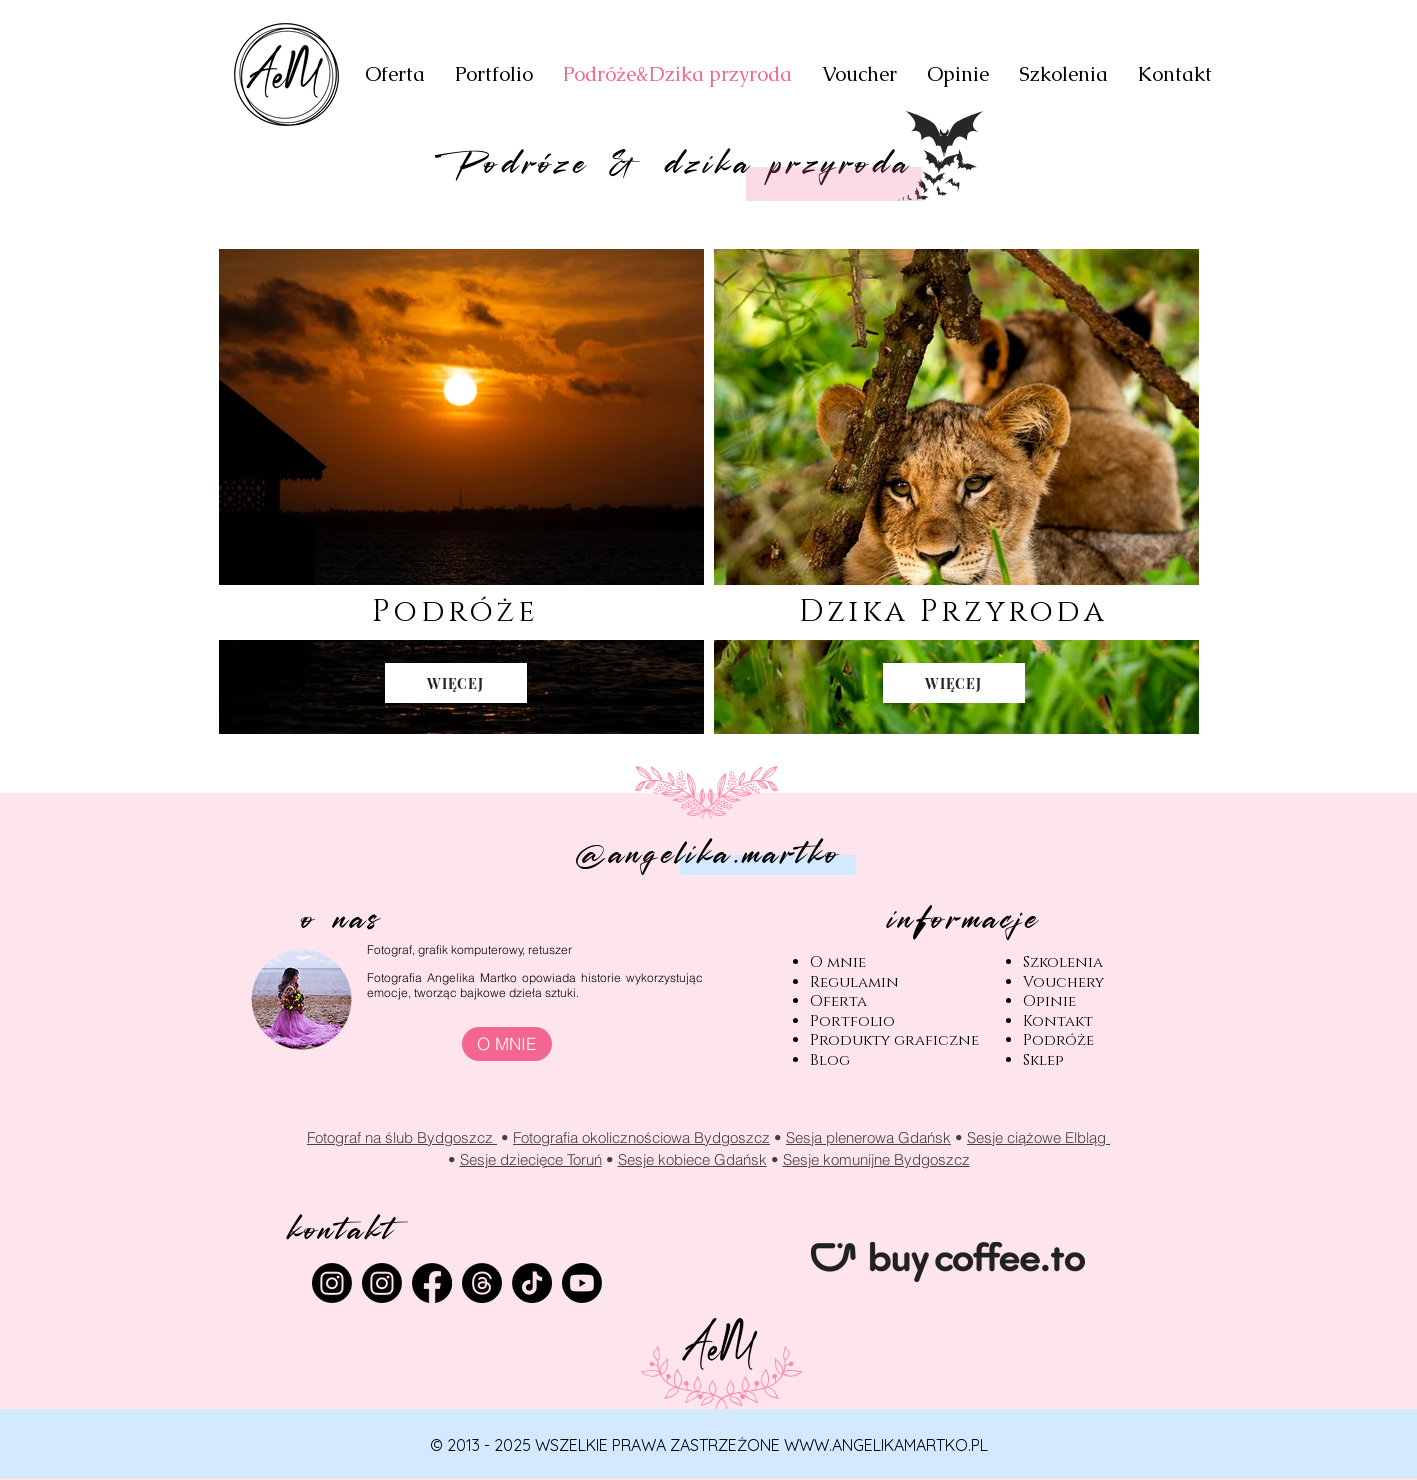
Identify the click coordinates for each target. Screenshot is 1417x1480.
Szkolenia (1063, 962)
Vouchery (1063, 982)
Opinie (1049, 1001)
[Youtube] (582, 1283)
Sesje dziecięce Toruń (531, 1159)
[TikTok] (532, 1283)
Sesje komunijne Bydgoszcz (876, 1159)
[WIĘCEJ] (456, 683)
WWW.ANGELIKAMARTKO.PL (886, 1445)
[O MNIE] (507, 1044)
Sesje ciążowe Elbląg (1038, 1137)
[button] (494, 74)
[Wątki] (482, 1283)
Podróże (1058, 1040)
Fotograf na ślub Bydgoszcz (402, 1137)
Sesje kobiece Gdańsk (692, 1159)
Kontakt (1058, 1021)
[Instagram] (382, 1283)
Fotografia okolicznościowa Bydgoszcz (641, 1137)
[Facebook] (432, 1283)
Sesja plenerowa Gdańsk (868, 1137)
